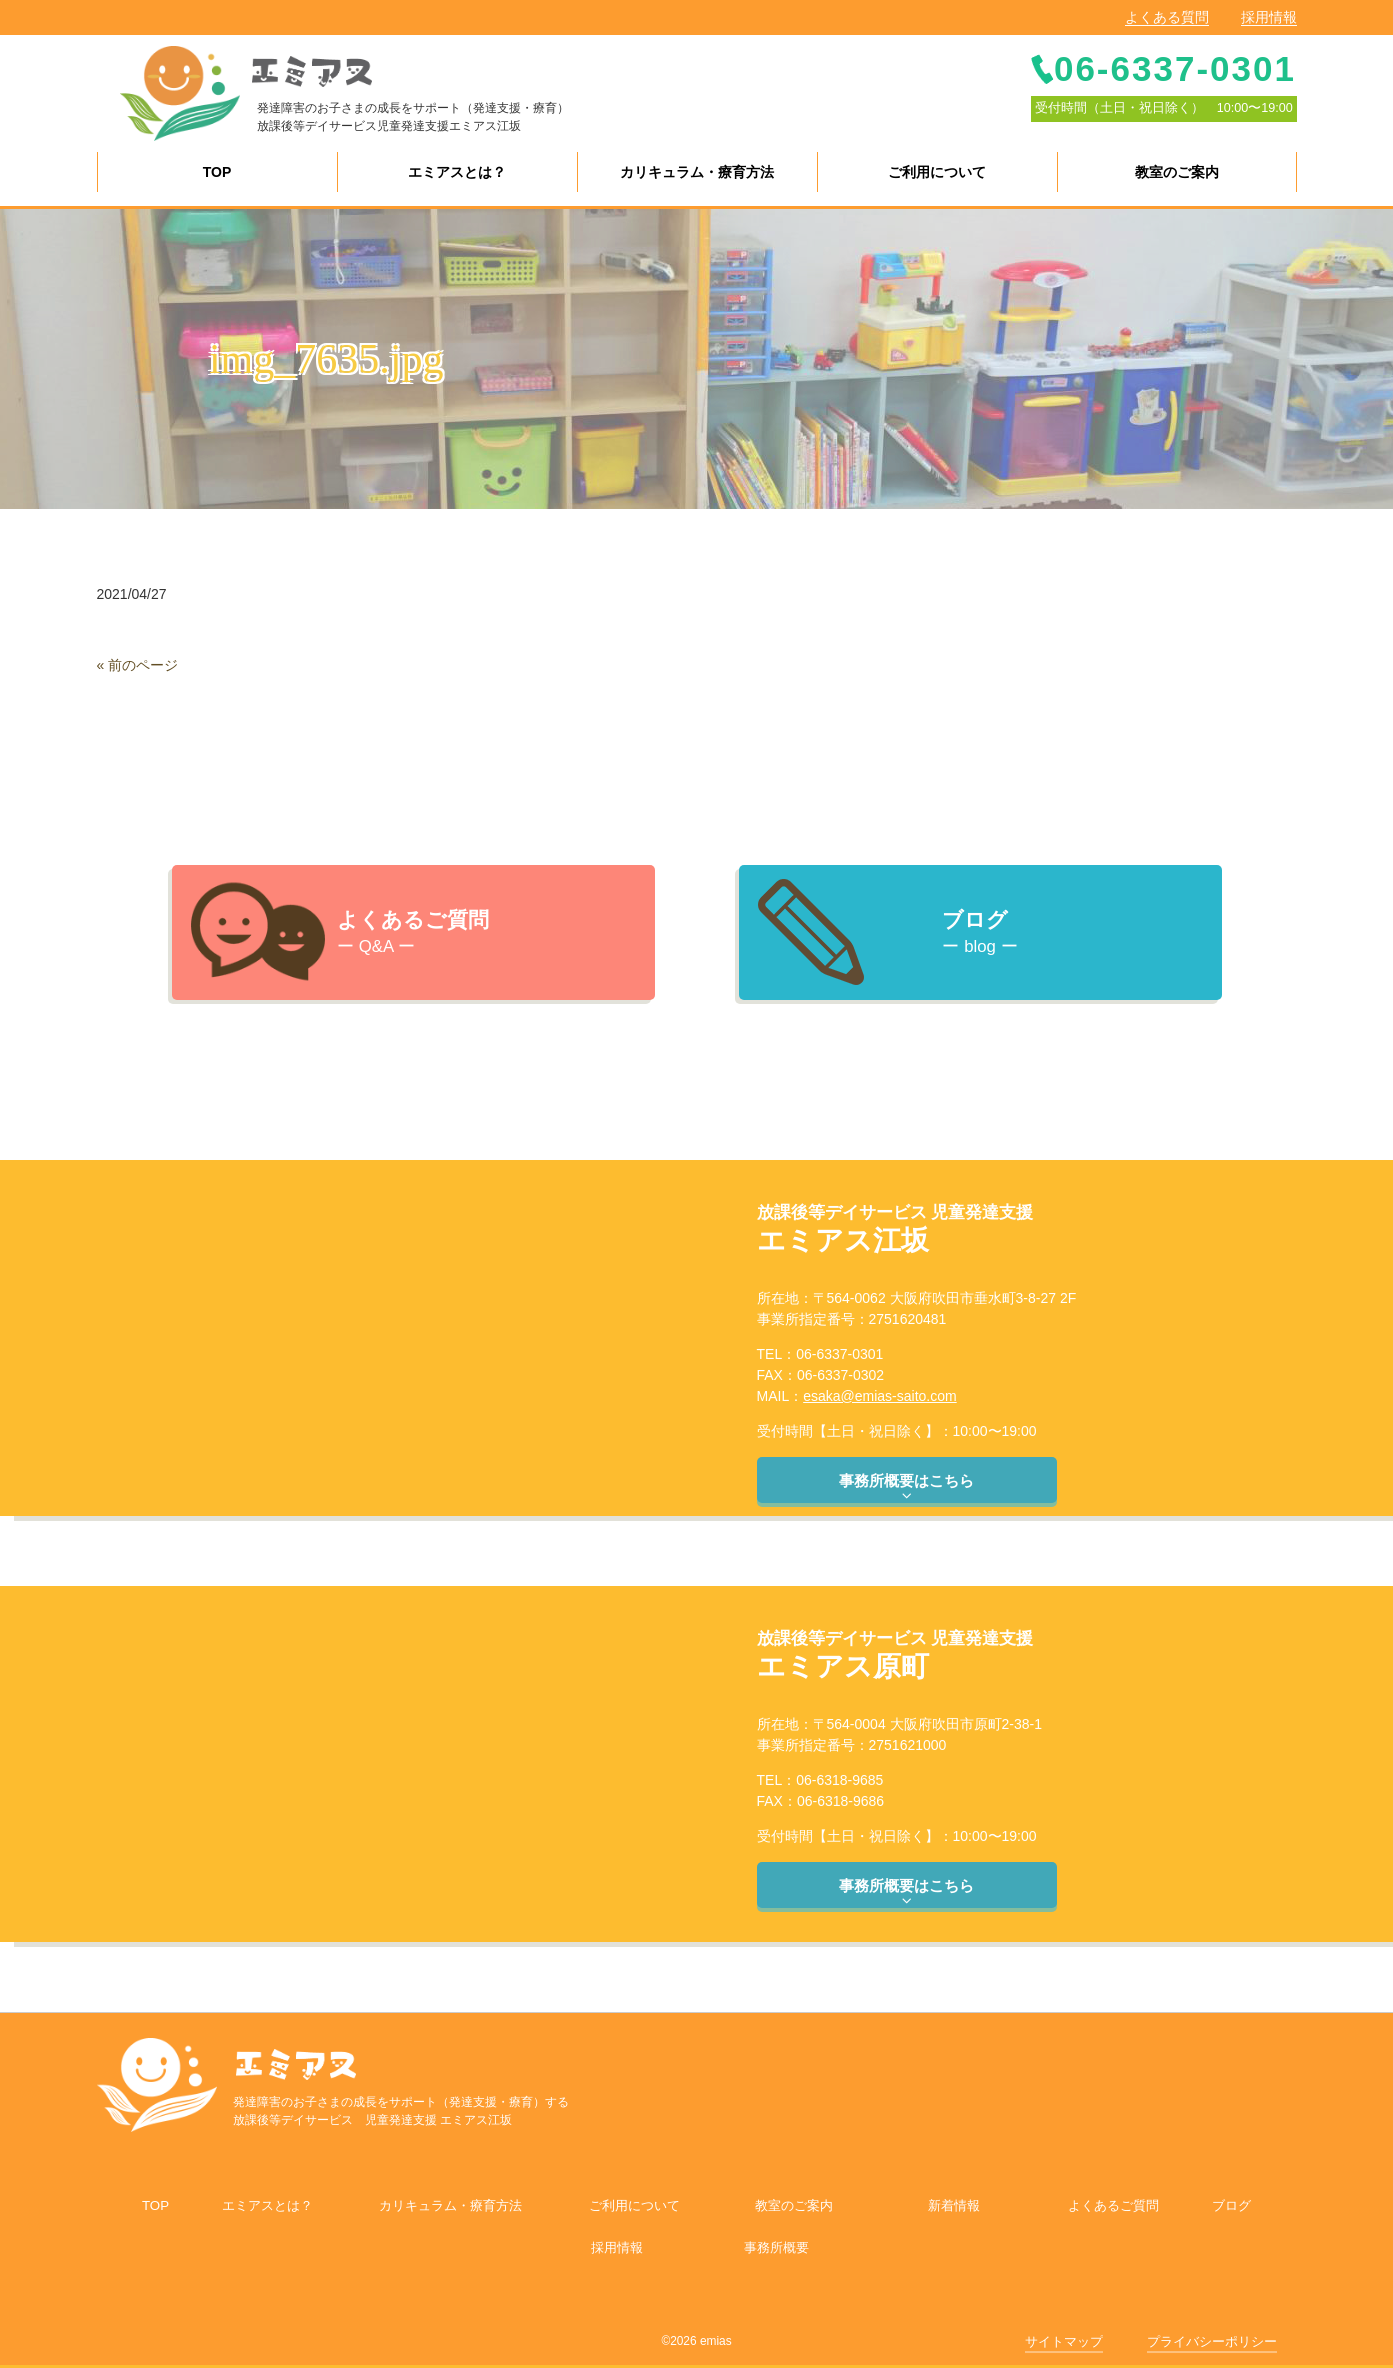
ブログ (1231, 2205)
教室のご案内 (794, 2205)
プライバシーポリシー (1212, 2341)
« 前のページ (138, 665)
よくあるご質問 (1113, 2205)
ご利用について (634, 2205)
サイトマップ (1064, 2341)
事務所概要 (776, 2247)
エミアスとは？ (267, 2205)
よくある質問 (1167, 17)
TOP (155, 2205)
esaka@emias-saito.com (880, 1396)
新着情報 (954, 2205)
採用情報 (1269, 17)
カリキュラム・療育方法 (450, 2205)
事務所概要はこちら (906, 1488)
